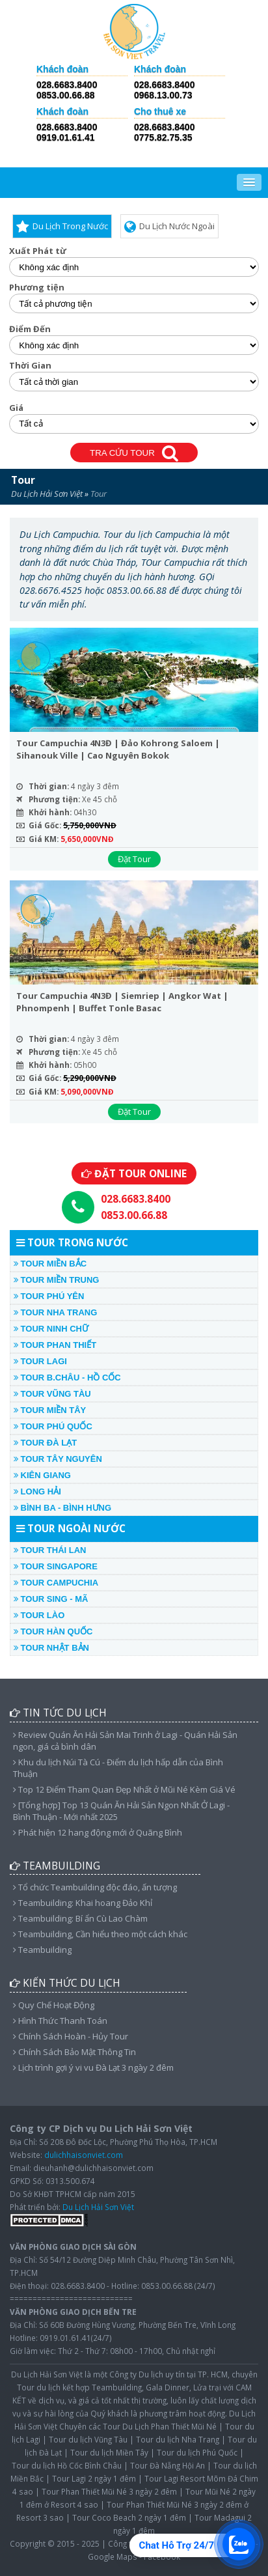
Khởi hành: (50, 812)
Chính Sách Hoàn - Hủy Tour (70, 2036)
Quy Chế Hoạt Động (53, 2005)
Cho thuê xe (160, 112)
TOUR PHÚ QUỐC (53, 1426)
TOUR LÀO (39, 1615)
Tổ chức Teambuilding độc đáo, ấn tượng (95, 1887)
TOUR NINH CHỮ (51, 1329)
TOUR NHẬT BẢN (51, 1648)
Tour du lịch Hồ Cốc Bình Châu (67, 2465)
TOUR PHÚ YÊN (49, 1296)
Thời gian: (49, 786)
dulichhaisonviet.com (83, 2154)
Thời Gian (30, 365)
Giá (16, 408)
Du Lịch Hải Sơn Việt (47, 493)
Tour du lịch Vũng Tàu (88, 2439)
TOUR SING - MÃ (51, 1599)
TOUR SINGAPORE (56, 1566)
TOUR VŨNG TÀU (52, 1394)
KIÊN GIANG (42, 1475)
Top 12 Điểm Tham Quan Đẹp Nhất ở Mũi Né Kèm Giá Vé (124, 1789)
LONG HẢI (37, 1491)
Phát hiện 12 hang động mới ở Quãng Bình (97, 1832)
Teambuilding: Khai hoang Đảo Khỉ (82, 1903)
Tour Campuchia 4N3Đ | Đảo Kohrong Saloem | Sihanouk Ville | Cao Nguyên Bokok (118, 749)
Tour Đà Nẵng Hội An (167, 2465)
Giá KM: (44, 838)
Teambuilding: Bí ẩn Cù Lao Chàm (80, 1918)
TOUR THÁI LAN (50, 1550)
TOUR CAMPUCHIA (56, 1583)
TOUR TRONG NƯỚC (72, 1242)
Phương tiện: (54, 799)
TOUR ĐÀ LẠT (45, 1443)
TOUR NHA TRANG (55, 1312)
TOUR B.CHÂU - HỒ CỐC (67, 1377)
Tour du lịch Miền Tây (109, 2452)
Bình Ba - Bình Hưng (62, 1508)
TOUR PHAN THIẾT (55, 1345)
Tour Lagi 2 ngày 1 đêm (94, 2478)
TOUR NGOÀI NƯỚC (71, 1528)
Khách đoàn (62, 69)
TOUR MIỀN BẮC (50, 1263)
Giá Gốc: (45, 825)
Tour (23, 480)
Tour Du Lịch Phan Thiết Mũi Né (160, 2426)
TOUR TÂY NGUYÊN (58, 1459)
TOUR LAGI (40, 1361)
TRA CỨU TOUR (134, 453)
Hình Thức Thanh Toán (60, 2020)
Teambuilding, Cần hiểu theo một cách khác (100, 1934)
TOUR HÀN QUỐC (53, 1631)
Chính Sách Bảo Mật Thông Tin (74, 2052)
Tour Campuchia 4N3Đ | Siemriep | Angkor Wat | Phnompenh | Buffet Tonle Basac (122, 1002)
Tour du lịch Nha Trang (177, 2439)
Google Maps (112, 2556)
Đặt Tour (134, 859)
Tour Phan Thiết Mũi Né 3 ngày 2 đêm (109, 2491)
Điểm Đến (30, 329)
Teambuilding (42, 1949)
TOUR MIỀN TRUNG (56, 1280)
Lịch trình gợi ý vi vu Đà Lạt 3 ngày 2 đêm (93, 2067)
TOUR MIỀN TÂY (50, 1410)
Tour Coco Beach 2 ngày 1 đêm (129, 2517)
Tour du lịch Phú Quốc (197, 2452)
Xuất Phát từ (37, 251)
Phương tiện (36, 287)
